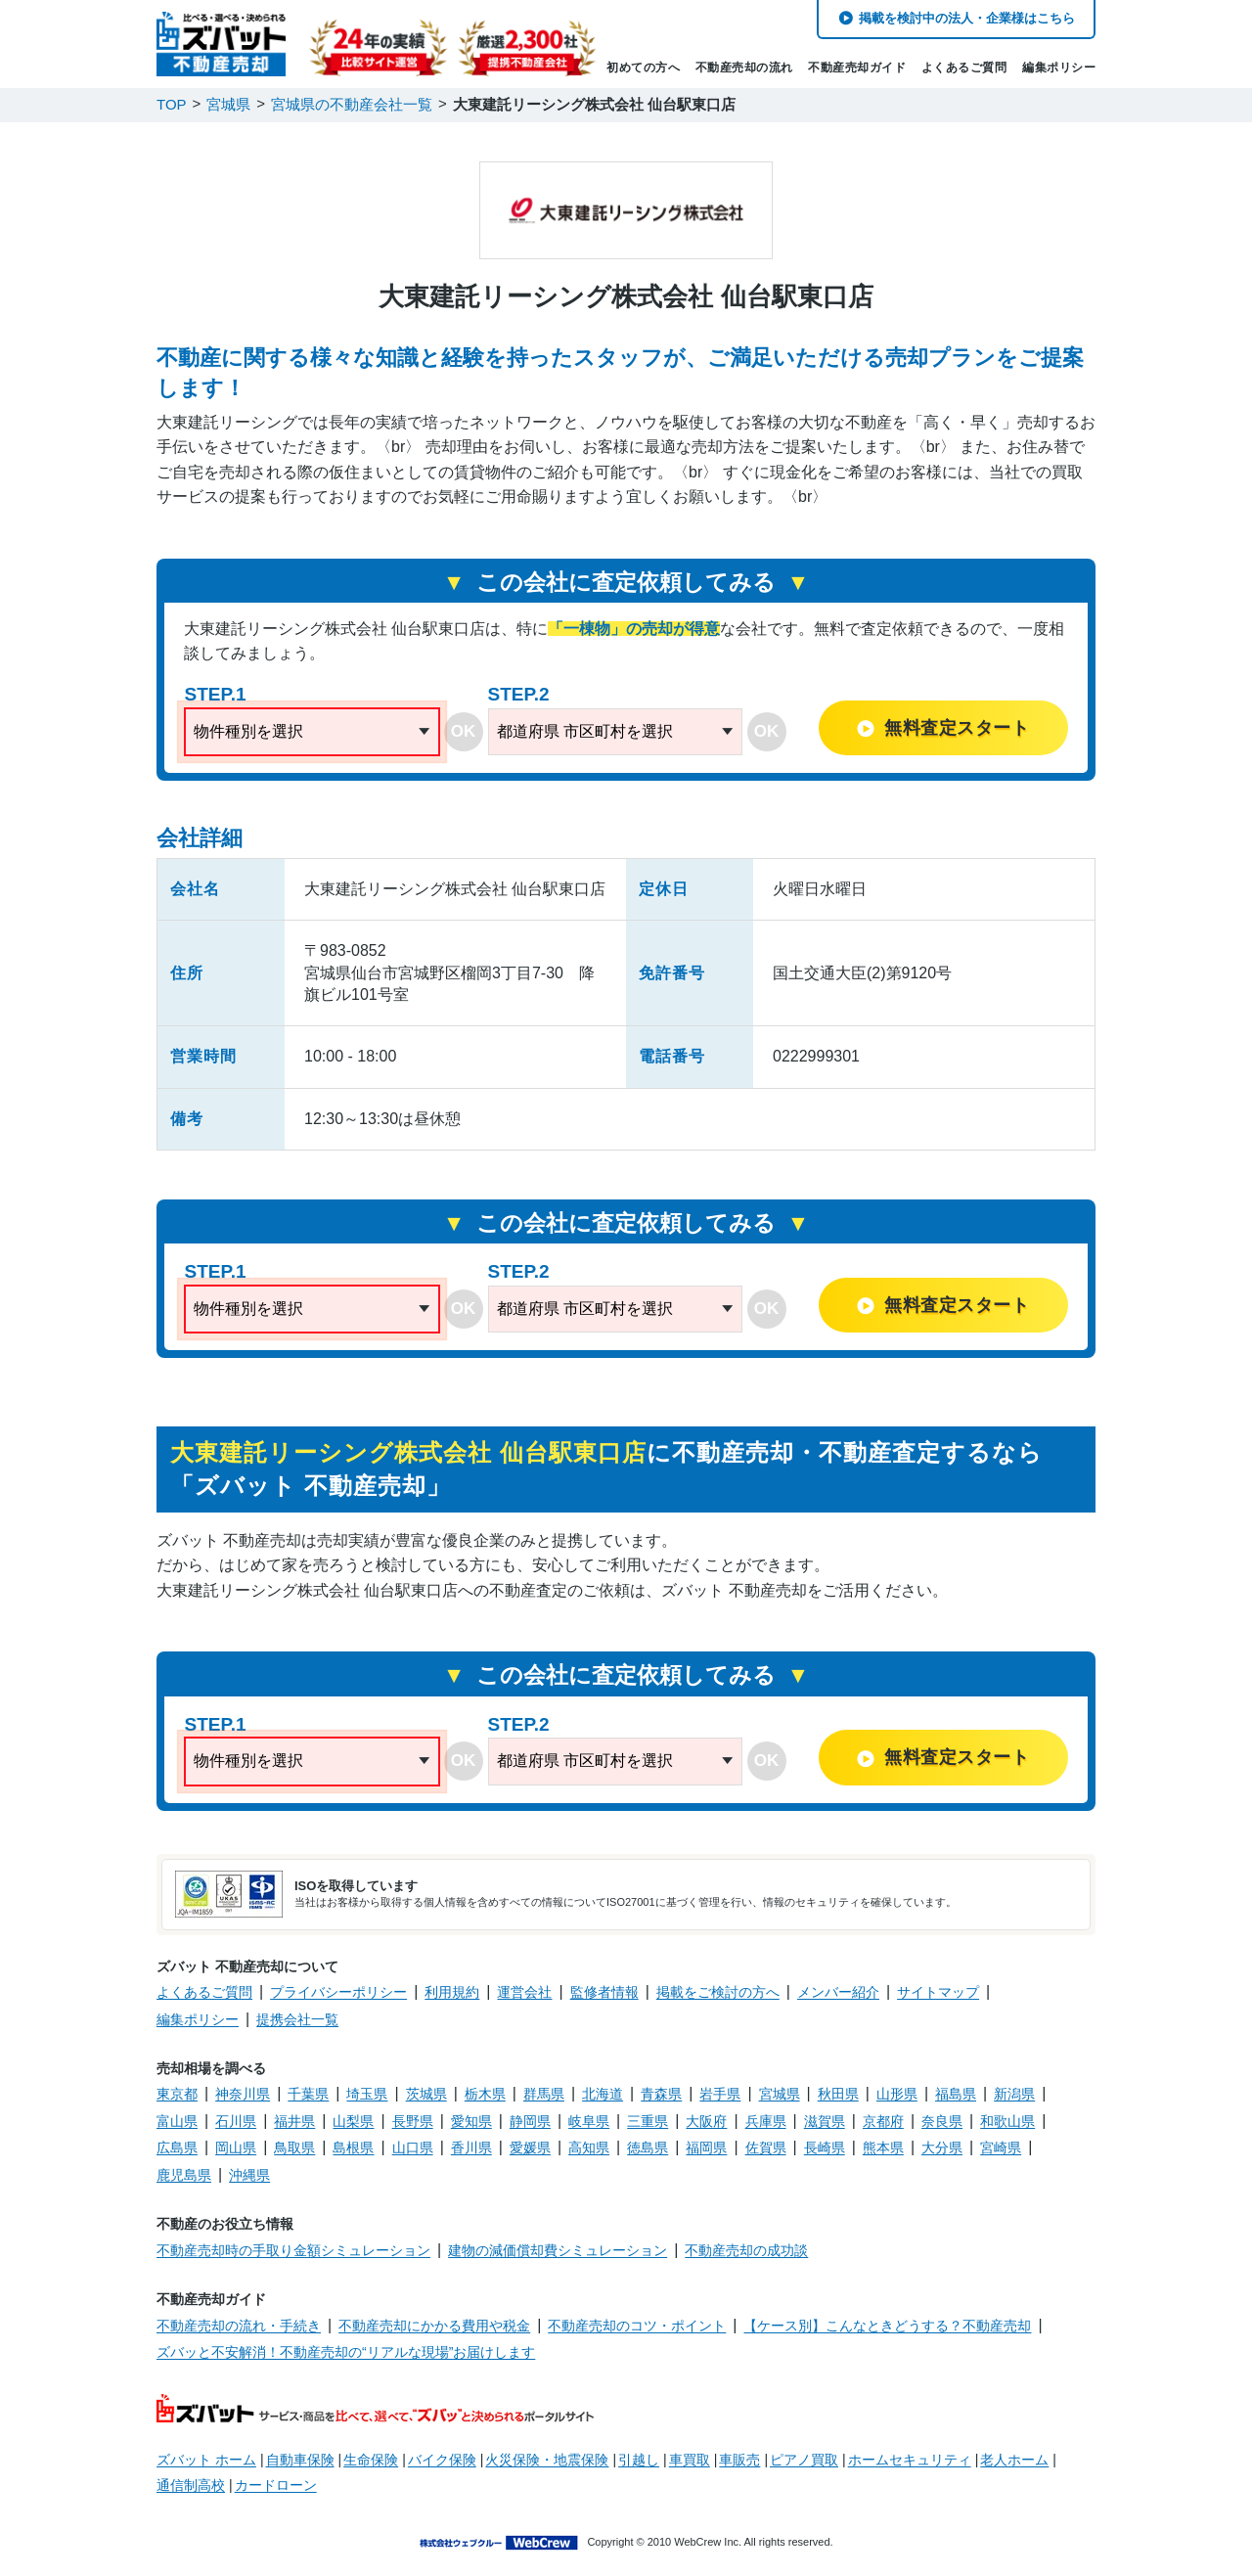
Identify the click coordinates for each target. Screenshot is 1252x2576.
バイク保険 (442, 2459)
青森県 (661, 2093)
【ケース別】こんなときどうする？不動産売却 (887, 2325)
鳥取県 (294, 2147)
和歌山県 (1007, 2121)
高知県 (588, 2147)
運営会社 (524, 1992)
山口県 (412, 2147)
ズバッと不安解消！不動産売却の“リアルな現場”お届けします (345, 2352)
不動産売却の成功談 (746, 2250)
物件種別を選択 (248, 731)
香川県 (471, 2147)
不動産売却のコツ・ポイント (637, 2325)
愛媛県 (530, 2147)
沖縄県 (249, 2175)
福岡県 (706, 2147)
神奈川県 (242, 2093)
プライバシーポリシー (338, 1992)
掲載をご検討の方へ (718, 1992)
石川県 (235, 2121)
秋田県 (838, 2093)
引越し (638, 2459)
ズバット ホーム (206, 2459)
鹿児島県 (183, 2175)
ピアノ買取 (804, 2459)
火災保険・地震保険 (546, 2459)
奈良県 (941, 2121)
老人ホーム (1014, 2459)
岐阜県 (588, 2121)
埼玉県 (366, 2093)
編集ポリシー (1059, 67)
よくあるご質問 (964, 67)
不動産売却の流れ (744, 67)
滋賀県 (824, 2121)
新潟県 (1014, 2093)
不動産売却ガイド (857, 67)
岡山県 (235, 2147)
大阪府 (706, 2121)
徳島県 (647, 2147)
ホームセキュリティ (909, 2459)
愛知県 (471, 2121)
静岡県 (530, 2121)
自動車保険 (300, 2459)
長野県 (412, 2121)
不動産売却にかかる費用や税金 (434, 2325)
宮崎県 (1000, 2147)
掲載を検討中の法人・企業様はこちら (967, 18)
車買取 (689, 2459)
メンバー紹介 (838, 1992)
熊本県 (883, 2147)
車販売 (739, 2459)
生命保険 (370, 2459)
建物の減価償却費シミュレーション (557, 2250)
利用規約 (452, 1992)
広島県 (177, 2147)
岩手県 (719, 2093)
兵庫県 (765, 2121)
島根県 (353, 2147)
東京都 (177, 2093)
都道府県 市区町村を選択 (585, 731)
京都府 (883, 2121)
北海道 (602, 2093)
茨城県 (426, 2093)
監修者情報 (604, 1992)
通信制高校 (190, 2485)
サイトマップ (938, 1992)
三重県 (647, 2121)
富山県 (177, 2121)
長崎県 (824, 2147)
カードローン (276, 2485)
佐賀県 (765, 2147)
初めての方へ (643, 67)
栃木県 (485, 2093)
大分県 (941, 2147)
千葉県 (308, 2093)
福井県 (294, 2121)
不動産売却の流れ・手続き (238, 2325)
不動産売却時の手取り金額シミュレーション (293, 2250)
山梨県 (353, 2121)
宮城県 (779, 2093)
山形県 (896, 2093)
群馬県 (543, 2093)
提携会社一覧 (297, 2019)
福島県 (955, 2093)
